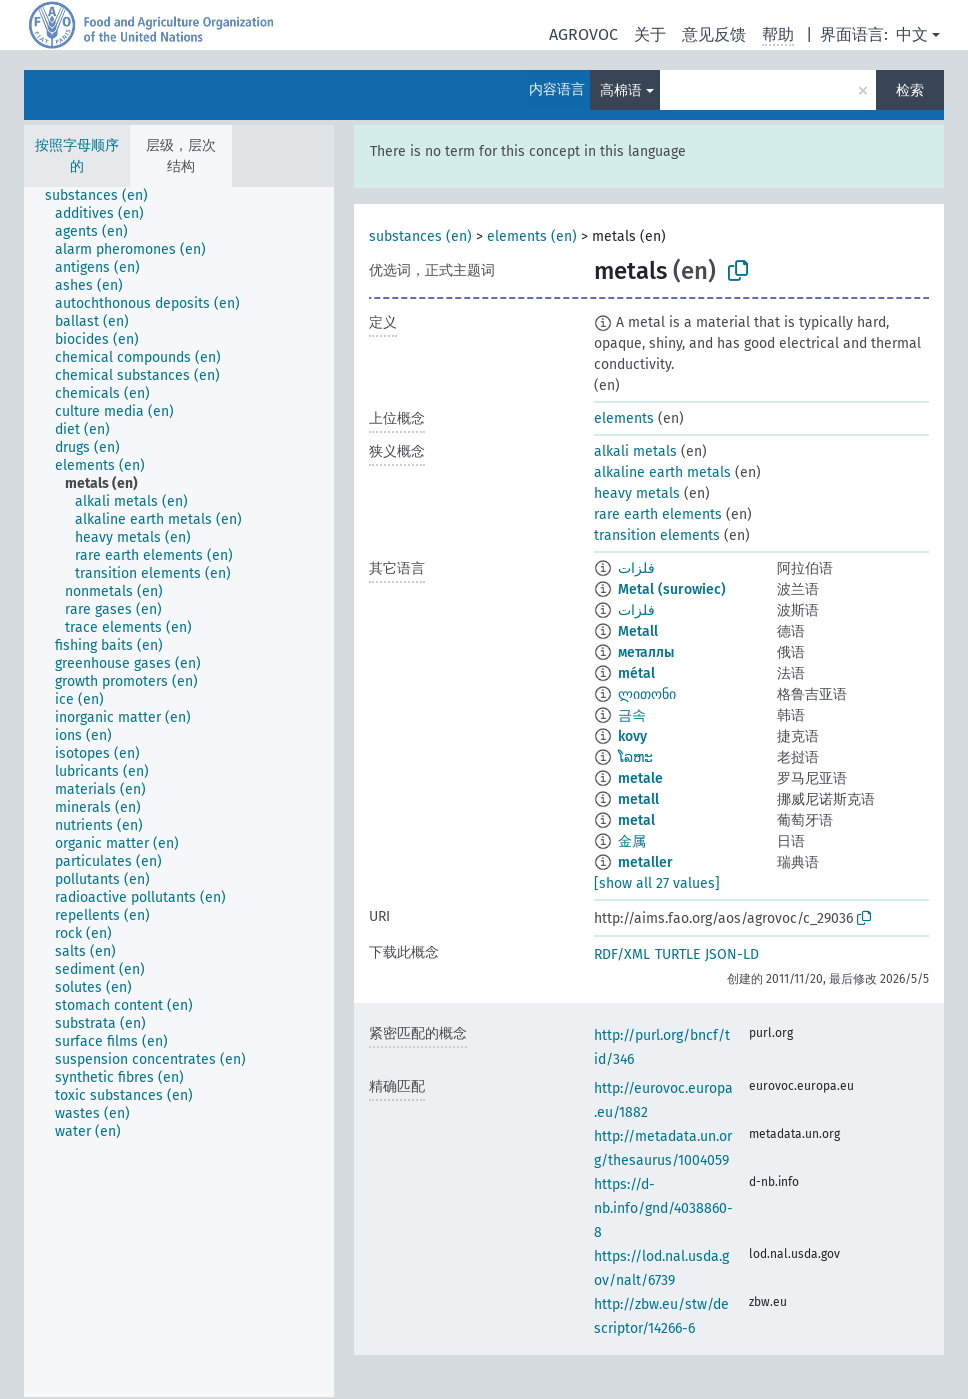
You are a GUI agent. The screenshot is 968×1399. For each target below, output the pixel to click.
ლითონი (647, 694)
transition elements (657, 535)
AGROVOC (583, 34)
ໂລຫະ (635, 757)
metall (638, 799)
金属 (632, 841)
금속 (632, 715)
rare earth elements (658, 514)
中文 (912, 34)
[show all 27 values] (657, 883)
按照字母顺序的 (77, 156)
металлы (646, 652)
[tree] (179, 792)
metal (636, 820)
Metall (638, 631)
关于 (650, 34)
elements (624, 418)
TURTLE (677, 954)
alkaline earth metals (662, 472)
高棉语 (621, 90)
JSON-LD (732, 954)
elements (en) (532, 236)
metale (640, 778)
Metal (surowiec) (672, 589)
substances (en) (420, 236)
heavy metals (637, 493)
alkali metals (635, 451)
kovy (632, 736)
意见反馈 (714, 34)
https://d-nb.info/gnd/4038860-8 (663, 1208)
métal (636, 673)
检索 (910, 90)
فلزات (636, 568)
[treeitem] (105, 196)
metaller (645, 862)
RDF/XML (622, 954)
